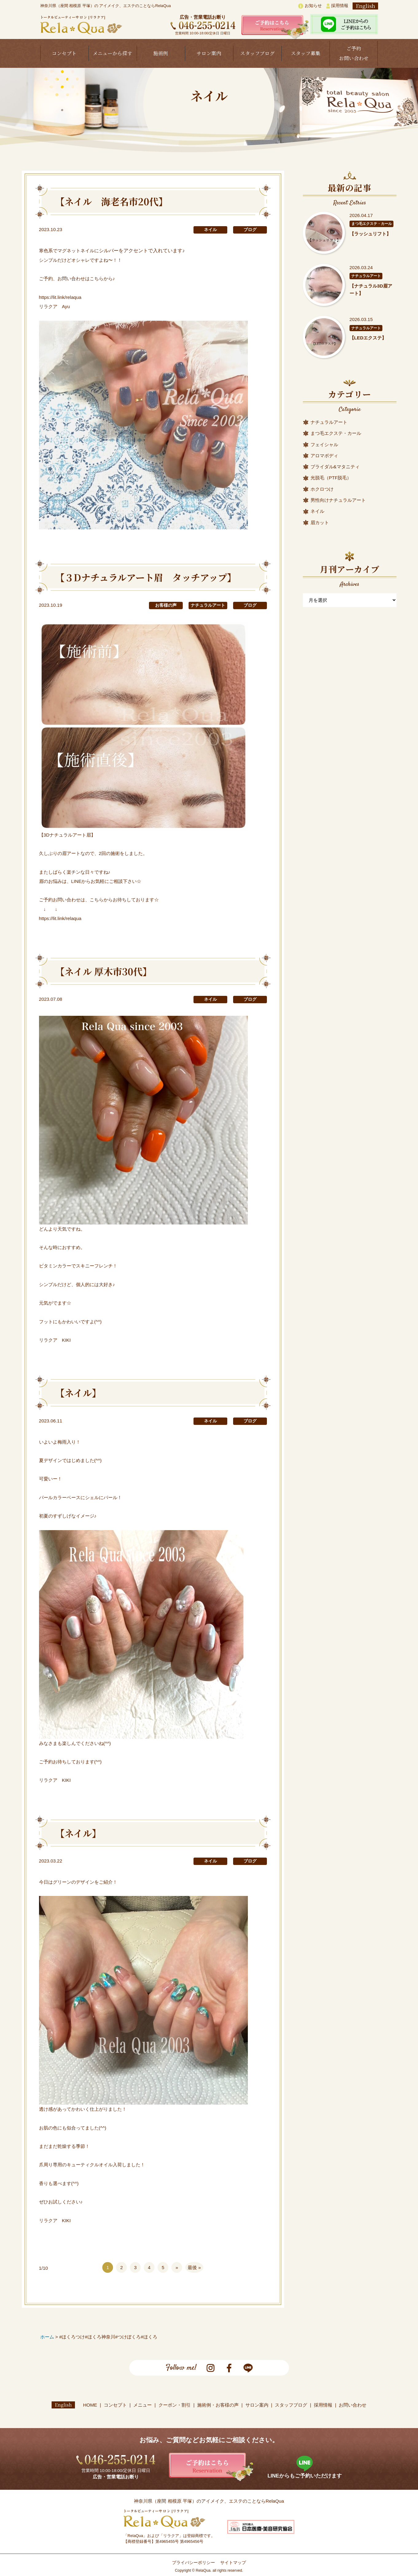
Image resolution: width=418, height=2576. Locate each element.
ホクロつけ (322, 489)
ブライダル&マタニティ (335, 466)
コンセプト (64, 53)
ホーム (47, 2336)
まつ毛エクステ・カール (371, 224)
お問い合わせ (352, 2405)
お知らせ (310, 6)
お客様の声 (166, 605)
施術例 (160, 53)
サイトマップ (233, 2562)
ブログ (250, 229)
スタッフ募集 (305, 53)
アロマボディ (324, 455)
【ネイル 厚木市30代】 (103, 971)
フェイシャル (324, 444)
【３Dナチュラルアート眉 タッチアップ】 (145, 577)
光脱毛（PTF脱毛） (331, 477)
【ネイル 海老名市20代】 (111, 201)
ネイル (210, 229)
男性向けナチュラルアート (338, 500)
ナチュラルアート (208, 605)
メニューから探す (112, 53)
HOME (90, 2405)
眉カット (320, 522)
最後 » (194, 2267)
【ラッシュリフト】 (370, 233)
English (365, 6)
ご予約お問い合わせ (354, 53)
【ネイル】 (78, 1392)
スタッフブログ (257, 53)
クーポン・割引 (174, 2405)
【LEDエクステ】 (368, 337)
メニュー (142, 2405)
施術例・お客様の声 (218, 2405)
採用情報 (337, 6)
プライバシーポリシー (193, 2562)
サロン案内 (209, 53)
